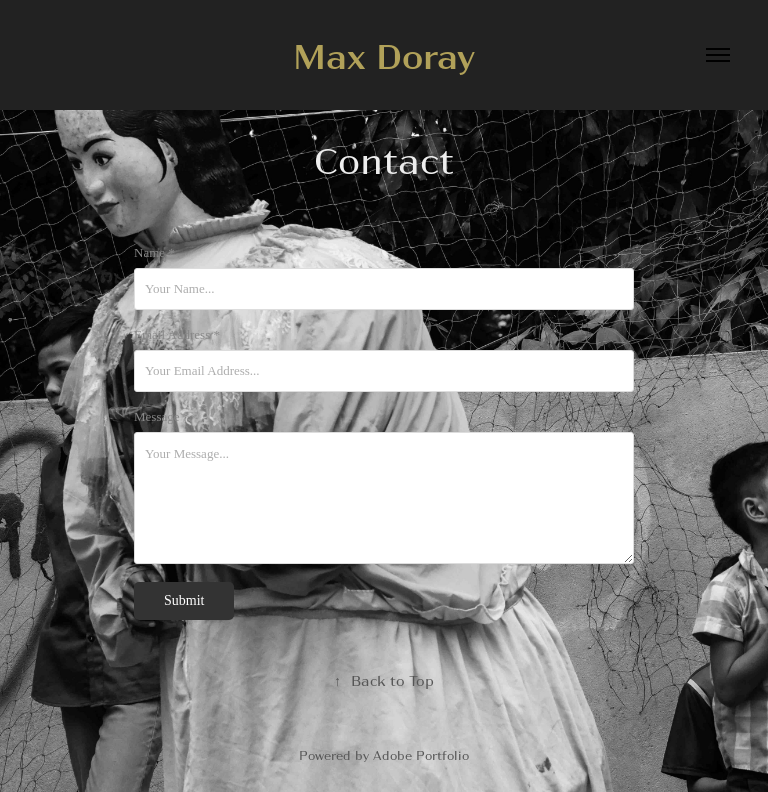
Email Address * (177, 335)
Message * (161, 417)
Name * (154, 253)
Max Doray (384, 54)
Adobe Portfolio (421, 755)
